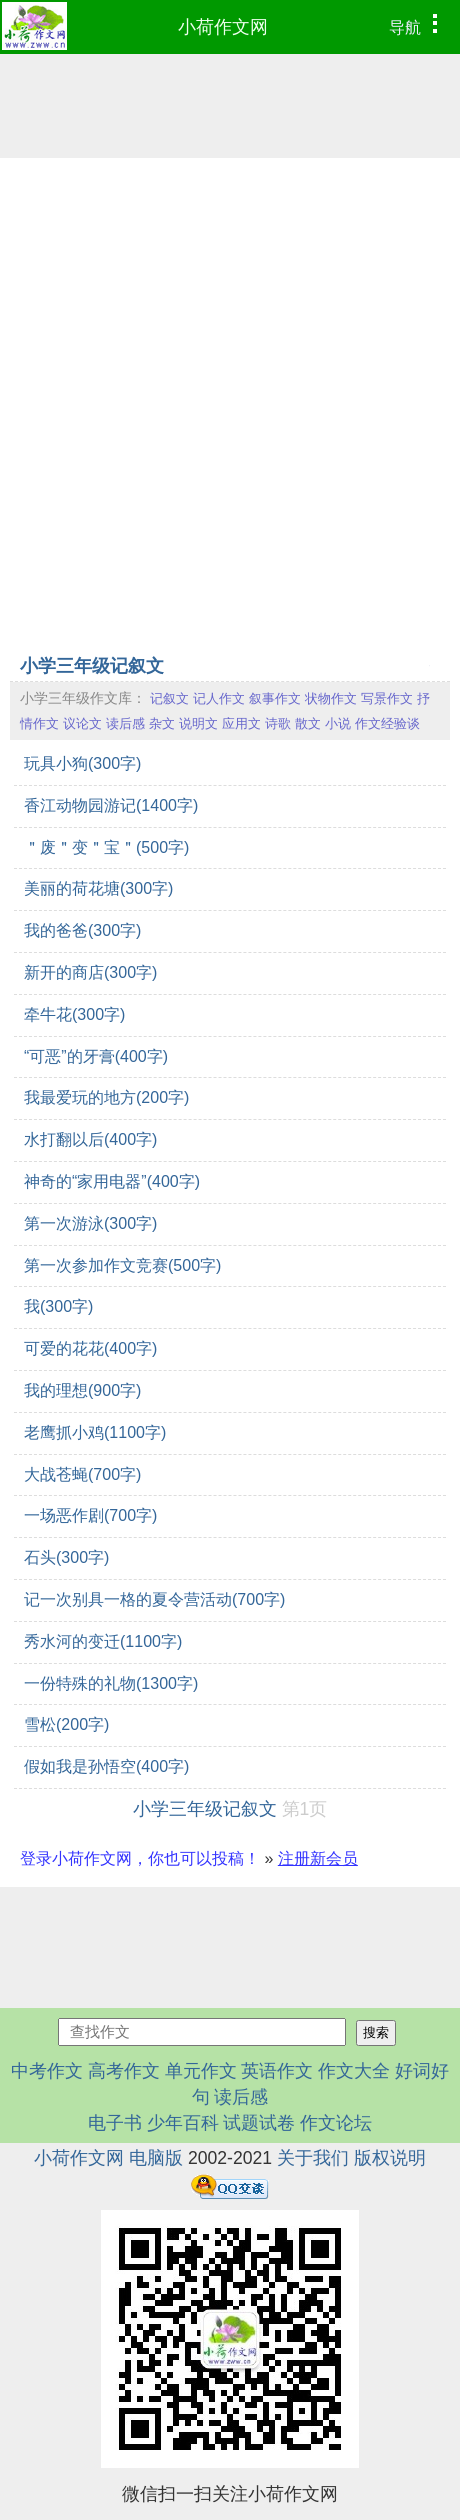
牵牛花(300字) (74, 1014)
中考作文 (47, 2071)
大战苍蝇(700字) (82, 1474)
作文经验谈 (387, 723)
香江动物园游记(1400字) (111, 805)
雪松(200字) (66, 1724)
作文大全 (354, 2071)
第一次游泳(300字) (90, 1223)
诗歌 (278, 723)
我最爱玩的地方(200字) (106, 1097)
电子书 (117, 2123)
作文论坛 (336, 2123)
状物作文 (331, 698)
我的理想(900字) (82, 1390)
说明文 (198, 723)
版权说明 (390, 2158)
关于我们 (313, 2158)
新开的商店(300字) (90, 972)
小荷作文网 (223, 27)
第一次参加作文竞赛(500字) (122, 1265)
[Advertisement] (230, 404)
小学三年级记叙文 (92, 666)
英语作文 (277, 2071)
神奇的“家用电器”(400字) (112, 1181)
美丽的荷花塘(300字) (98, 888)
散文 (308, 723)
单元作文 (201, 2071)
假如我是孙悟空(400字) (106, 1766)
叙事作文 (275, 698)
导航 (418, 25)
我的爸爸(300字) (82, 930)
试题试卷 (259, 2123)
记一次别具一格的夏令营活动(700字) (154, 1599)
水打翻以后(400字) (90, 1139)
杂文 (162, 723)
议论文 (82, 723)
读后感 (125, 723)
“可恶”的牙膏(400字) (96, 1056)
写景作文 (387, 698)
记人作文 (219, 698)
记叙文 (169, 698)
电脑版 (156, 2158)
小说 (338, 723)
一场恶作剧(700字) (90, 1515)
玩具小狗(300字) (82, 763)
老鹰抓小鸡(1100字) (95, 1432)
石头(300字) (66, 1557)
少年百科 (183, 2123)
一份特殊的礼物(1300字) (111, 1683)
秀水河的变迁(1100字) (103, 1641)
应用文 (241, 723)
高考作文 (124, 2071)
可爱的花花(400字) (90, 1348)
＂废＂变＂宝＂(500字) (106, 847)
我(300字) (58, 1306)
